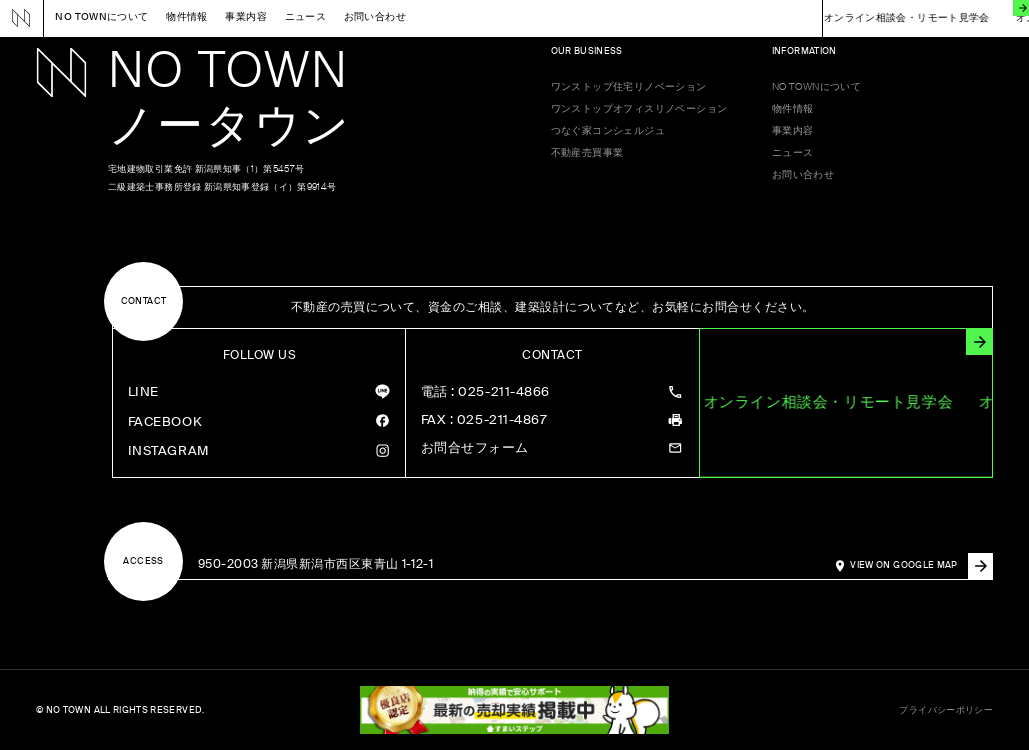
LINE (143, 391)
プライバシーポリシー (946, 710)
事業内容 (246, 18)
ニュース (306, 18)
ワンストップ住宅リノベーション (629, 87)
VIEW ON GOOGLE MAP (921, 566)
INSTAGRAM (168, 450)
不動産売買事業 (587, 153)
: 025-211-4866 (485, 392)
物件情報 (187, 18)
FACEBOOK (165, 421)
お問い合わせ (375, 18)
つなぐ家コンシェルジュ (608, 131)
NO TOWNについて (101, 18)
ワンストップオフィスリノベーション (639, 109)
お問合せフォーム (475, 448)
